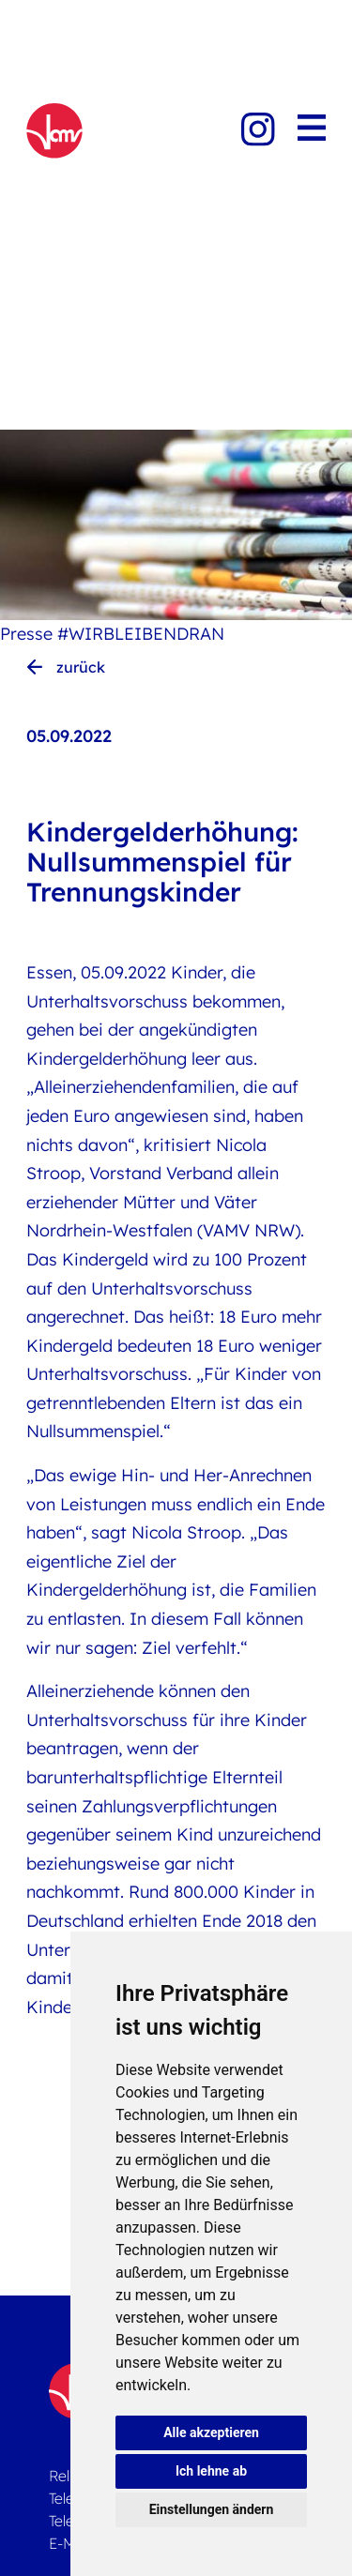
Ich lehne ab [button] (211, 2470)
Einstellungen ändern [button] (211, 2509)
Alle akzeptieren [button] (211, 2432)
